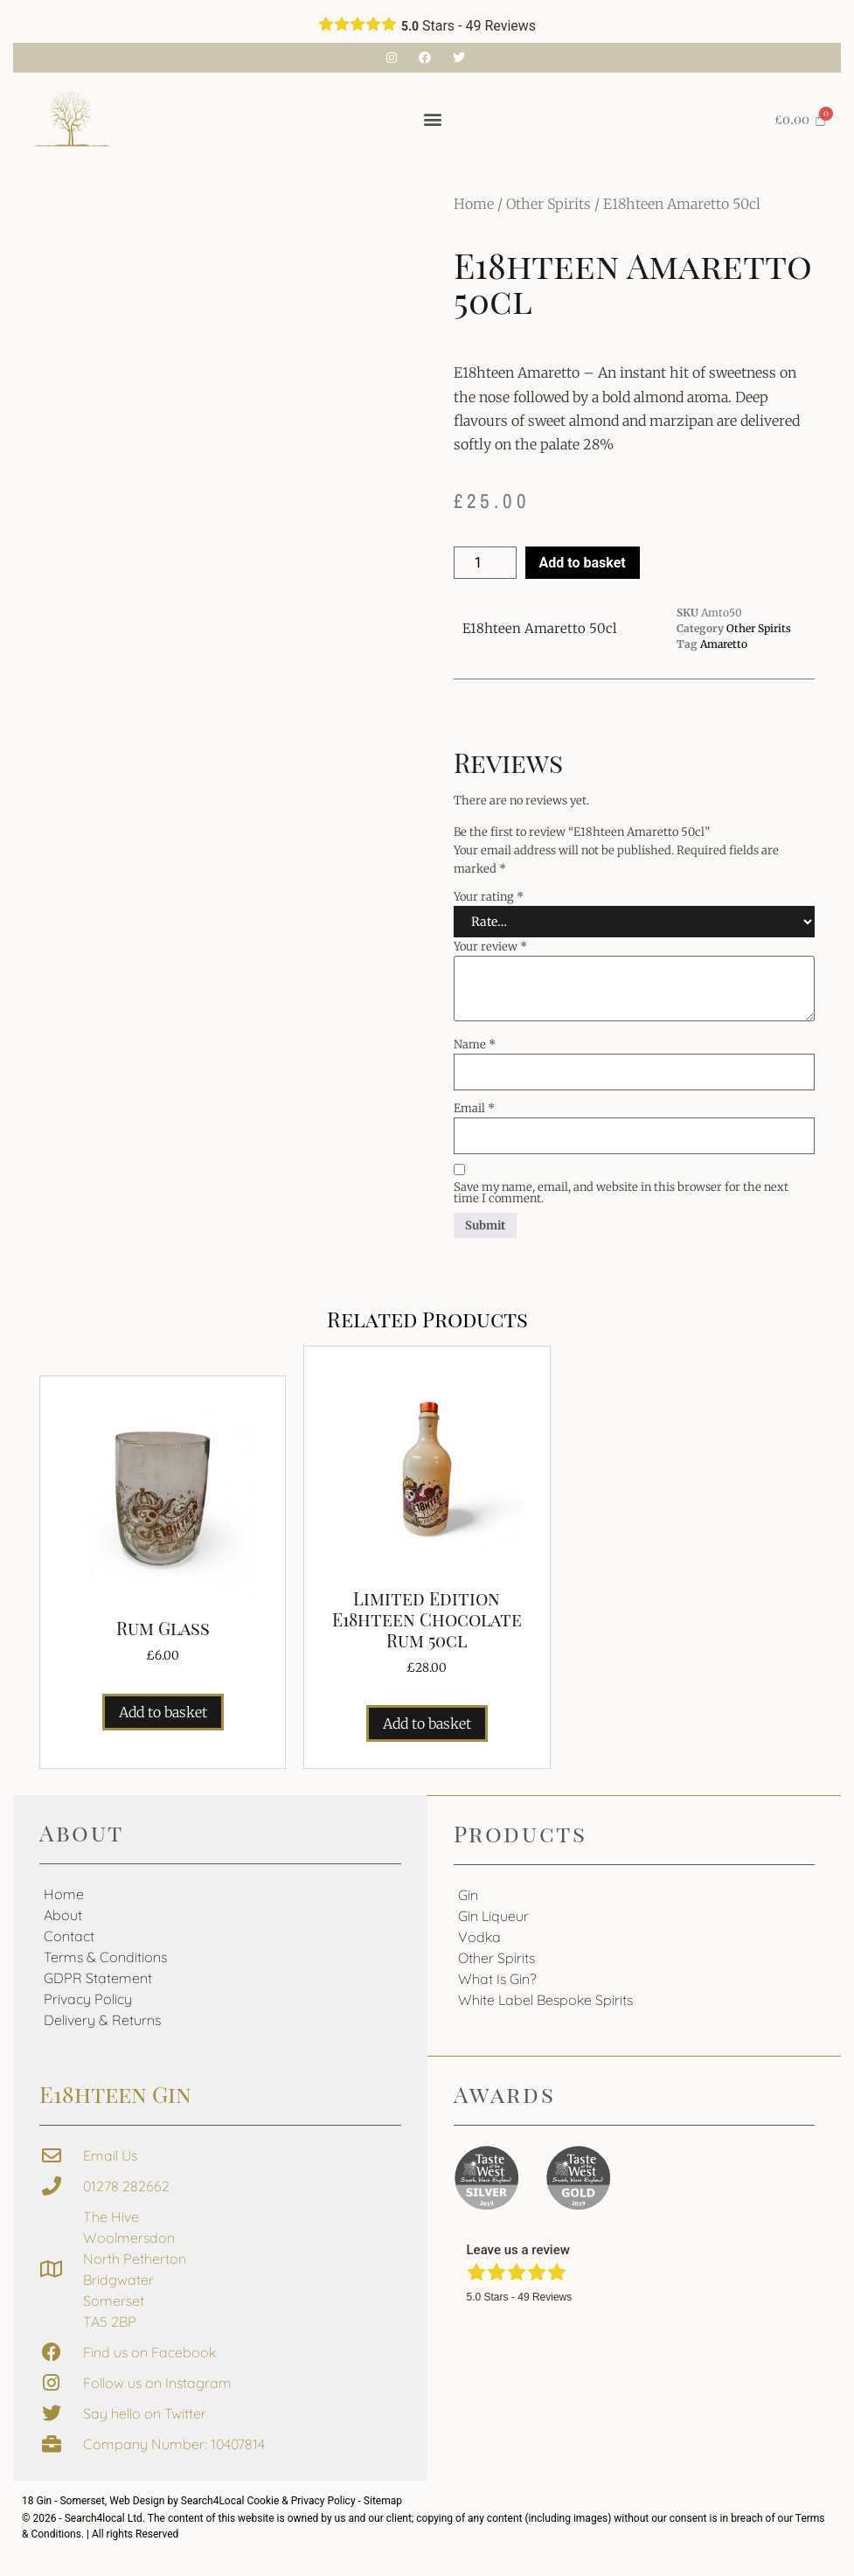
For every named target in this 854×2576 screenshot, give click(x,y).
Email (474, 1108)
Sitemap (383, 2501)
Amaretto (723, 644)
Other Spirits (548, 203)
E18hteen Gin (115, 2093)
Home (474, 203)
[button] (432, 119)
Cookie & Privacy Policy (302, 2501)
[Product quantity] (485, 563)
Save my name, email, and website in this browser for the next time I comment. (621, 1192)
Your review (490, 946)
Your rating (489, 896)
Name (475, 1044)
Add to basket (582, 562)
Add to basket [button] (163, 1712)
